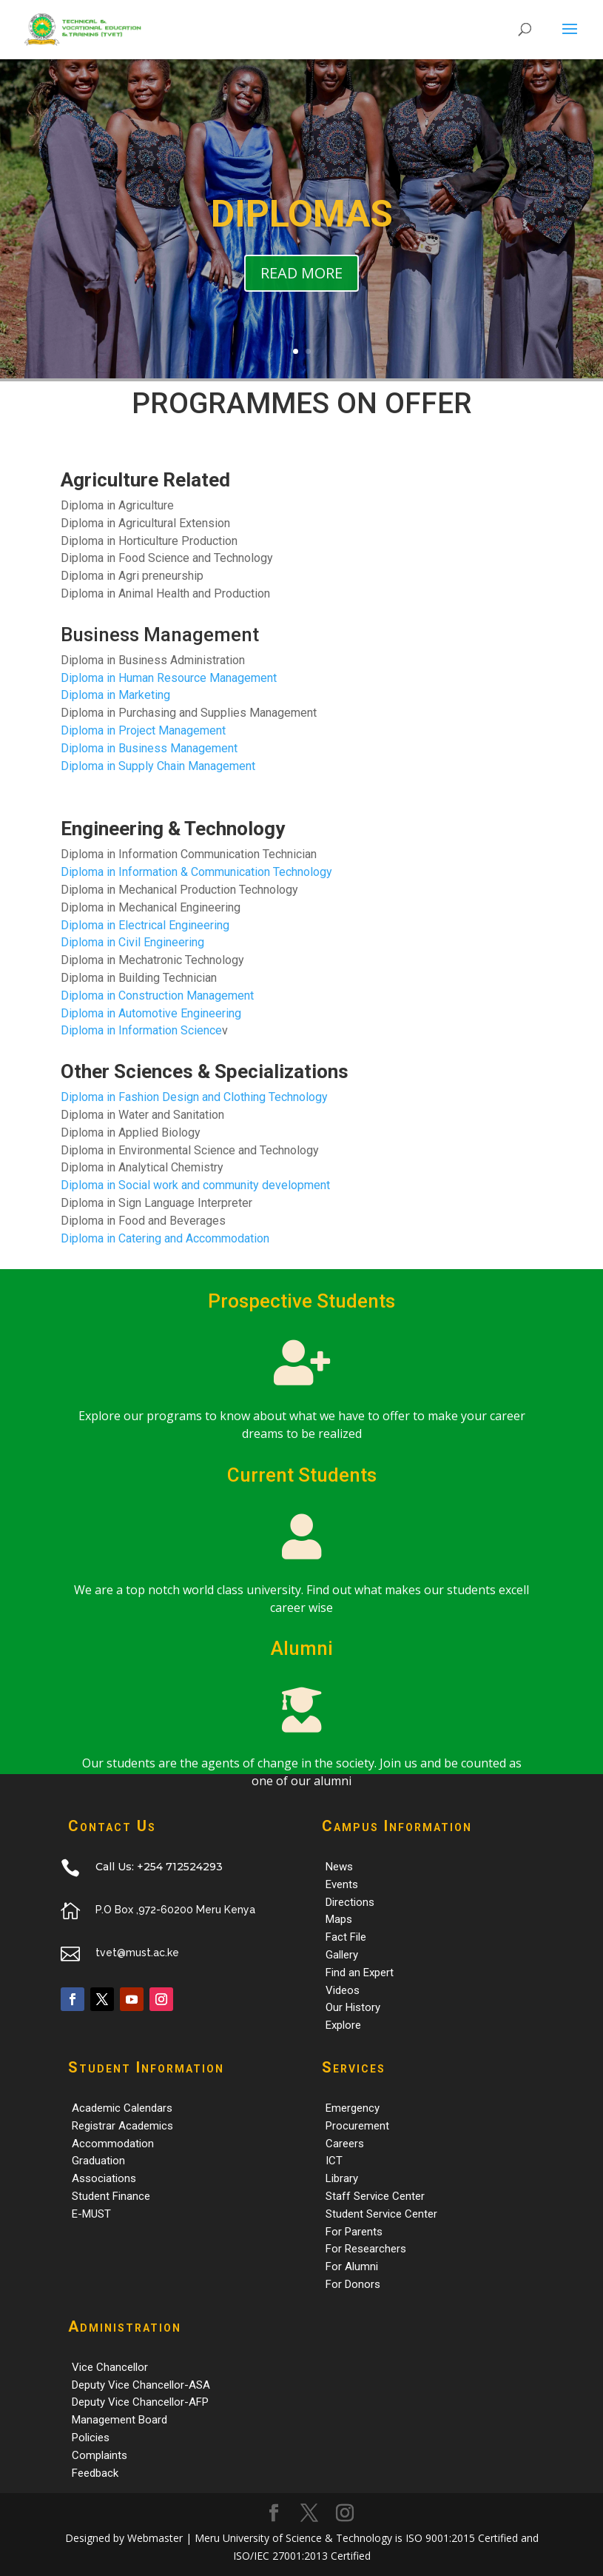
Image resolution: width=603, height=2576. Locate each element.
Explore (343, 2025)
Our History (353, 2007)
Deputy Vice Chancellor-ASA (141, 2385)
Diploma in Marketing (115, 695)
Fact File (346, 1937)
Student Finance (111, 2196)
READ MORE (301, 288)
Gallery (342, 1954)
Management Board (119, 2419)
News (339, 1866)
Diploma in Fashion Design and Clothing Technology (194, 1097)
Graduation (98, 2160)
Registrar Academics (122, 2125)
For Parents (354, 2231)
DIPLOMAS (302, 229)
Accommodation (113, 2143)
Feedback (95, 2473)
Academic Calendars (122, 2108)
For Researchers (366, 2248)
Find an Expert (360, 1972)
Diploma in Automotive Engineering (151, 1013)
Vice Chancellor (110, 2367)
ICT (334, 2160)
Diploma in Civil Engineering (132, 942)
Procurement (357, 2125)
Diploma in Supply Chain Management (158, 766)
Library (342, 2178)
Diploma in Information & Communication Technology (196, 872)
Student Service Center (381, 2214)
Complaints (99, 2455)
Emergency (353, 2108)
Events (342, 1884)
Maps (339, 1919)
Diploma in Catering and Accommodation (165, 1238)
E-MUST (91, 2214)
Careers (345, 2143)
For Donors (353, 2284)
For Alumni (352, 2266)
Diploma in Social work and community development (195, 1185)
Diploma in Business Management (149, 748)
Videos (343, 1990)
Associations (104, 2178)
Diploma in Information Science (141, 1030)
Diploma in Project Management (143, 730)
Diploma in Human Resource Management (169, 678)
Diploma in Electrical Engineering (145, 925)
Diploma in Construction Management (157, 995)
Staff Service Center (375, 2196)
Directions (350, 1902)
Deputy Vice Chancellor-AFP (140, 2402)
